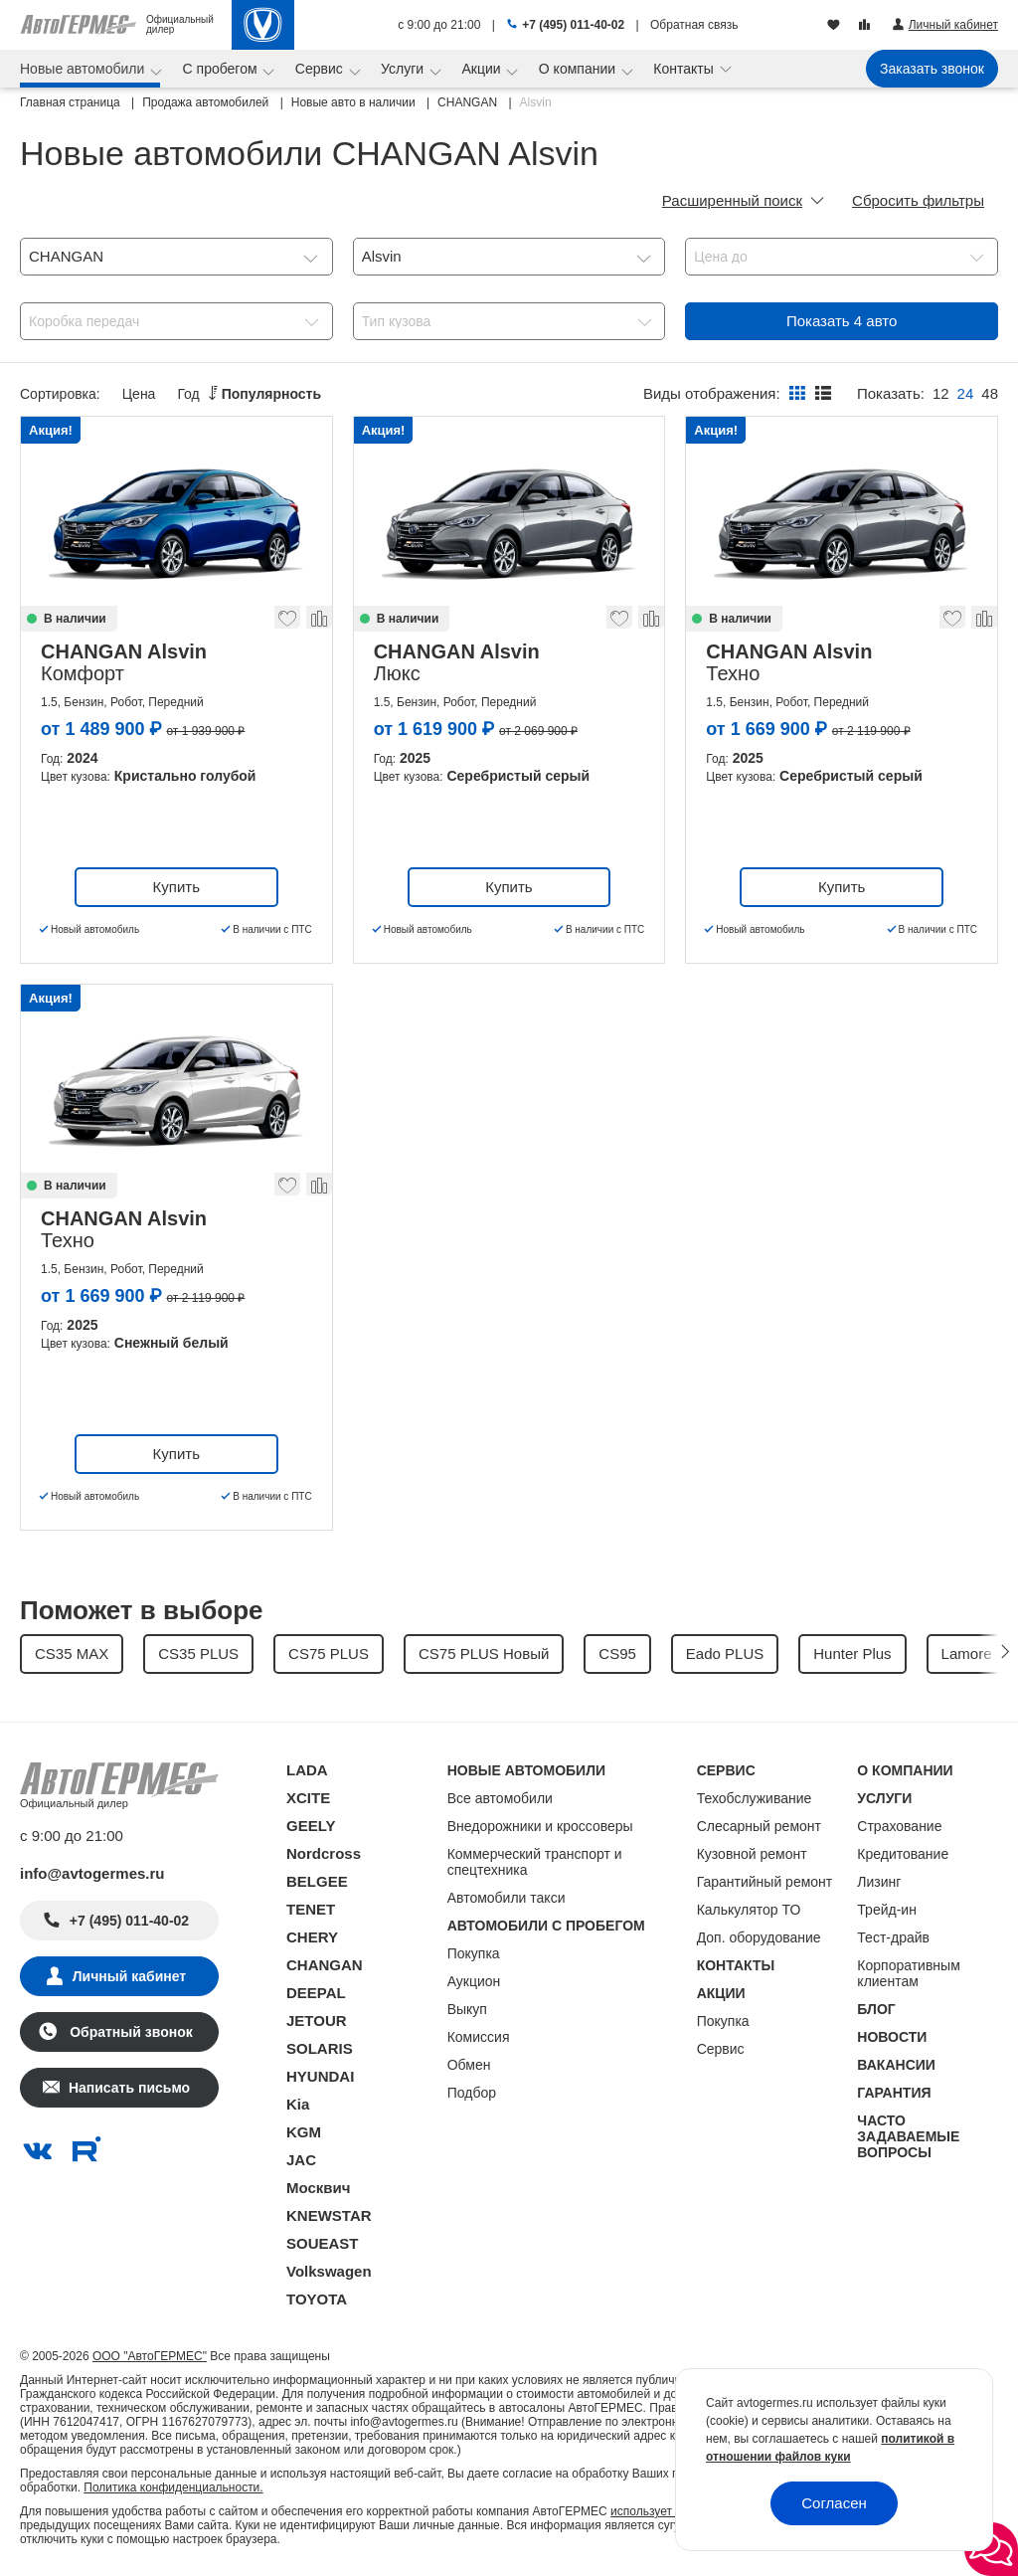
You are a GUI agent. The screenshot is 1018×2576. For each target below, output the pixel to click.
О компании (579, 69)
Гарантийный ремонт (765, 1882)
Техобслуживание (754, 1798)
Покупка (473, 1953)
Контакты (685, 69)
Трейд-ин (887, 1910)
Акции (482, 69)
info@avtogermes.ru (92, 1873)
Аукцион (474, 1981)
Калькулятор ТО (749, 1910)
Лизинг (879, 1882)
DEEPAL (316, 1992)
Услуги (404, 69)
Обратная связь (694, 25)
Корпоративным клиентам (908, 1973)
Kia (297, 2104)
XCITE (308, 1797)
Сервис (321, 69)
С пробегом (222, 69)
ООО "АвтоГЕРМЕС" (149, 2356)
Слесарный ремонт (759, 1826)
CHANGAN (324, 1964)
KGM (303, 2131)
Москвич (318, 2187)
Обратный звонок (129, 2032)
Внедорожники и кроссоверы (540, 1826)
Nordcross (323, 1853)
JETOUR (316, 2020)
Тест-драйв (893, 1937)
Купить (176, 886)
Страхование (899, 1826)
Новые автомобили (84, 69)
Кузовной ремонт (752, 1854)
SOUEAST (322, 2243)
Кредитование (902, 1854)
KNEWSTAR (329, 2215)
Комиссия (478, 2037)
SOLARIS (319, 2048)
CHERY (312, 1937)
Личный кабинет (129, 1976)
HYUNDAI (320, 2076)
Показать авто (841, 320)
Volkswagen (329, 2271)
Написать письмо (129, 2088)
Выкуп (467, 2009)
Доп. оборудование (759, 1937)
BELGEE (317, 1881)
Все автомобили (500, 1798)
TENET (310, 1909)
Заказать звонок (932, 69)
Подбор (471, 2093)
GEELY (310, 1825)
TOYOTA (316, 2299)
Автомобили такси (506, 1898)
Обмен (469, 2065)
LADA (307, 1769)
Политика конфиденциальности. (173, 2487)
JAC (301, 2159)
